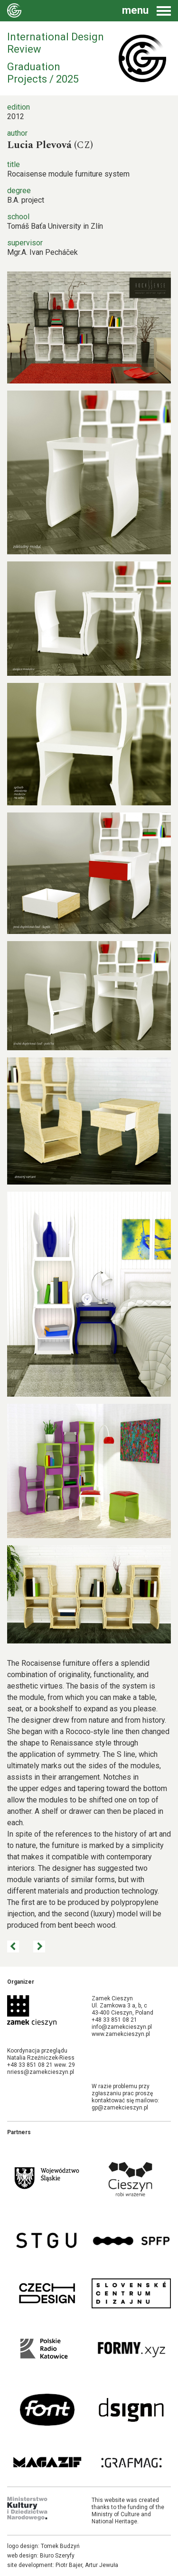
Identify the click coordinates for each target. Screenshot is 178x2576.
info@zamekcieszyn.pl (122, 2027)
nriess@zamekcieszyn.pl (40, 2072)
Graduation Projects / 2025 (43, 73)
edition (18, 107)
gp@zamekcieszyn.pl (120, 2107)
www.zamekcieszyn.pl (121, 2034)
